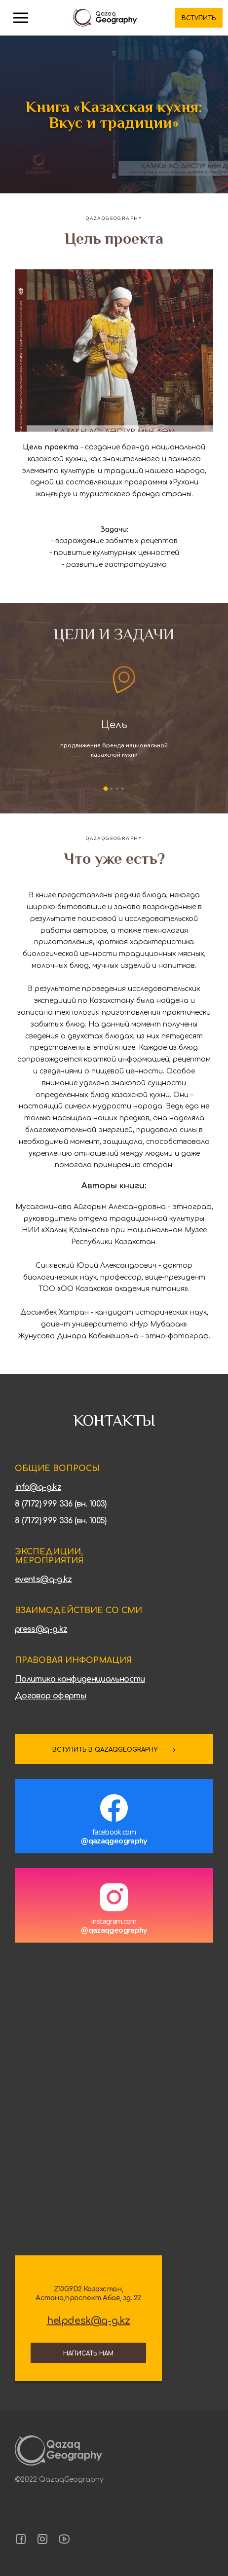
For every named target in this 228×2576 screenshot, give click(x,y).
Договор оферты (50, 1696)
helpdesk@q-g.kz (88, 2321)
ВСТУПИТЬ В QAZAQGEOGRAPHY (104, 1749)
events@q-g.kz (43, 1579)
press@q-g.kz (41, 1629)
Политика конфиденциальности (80, 1679)
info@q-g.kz (38, 1487)
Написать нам (88, 2353)
